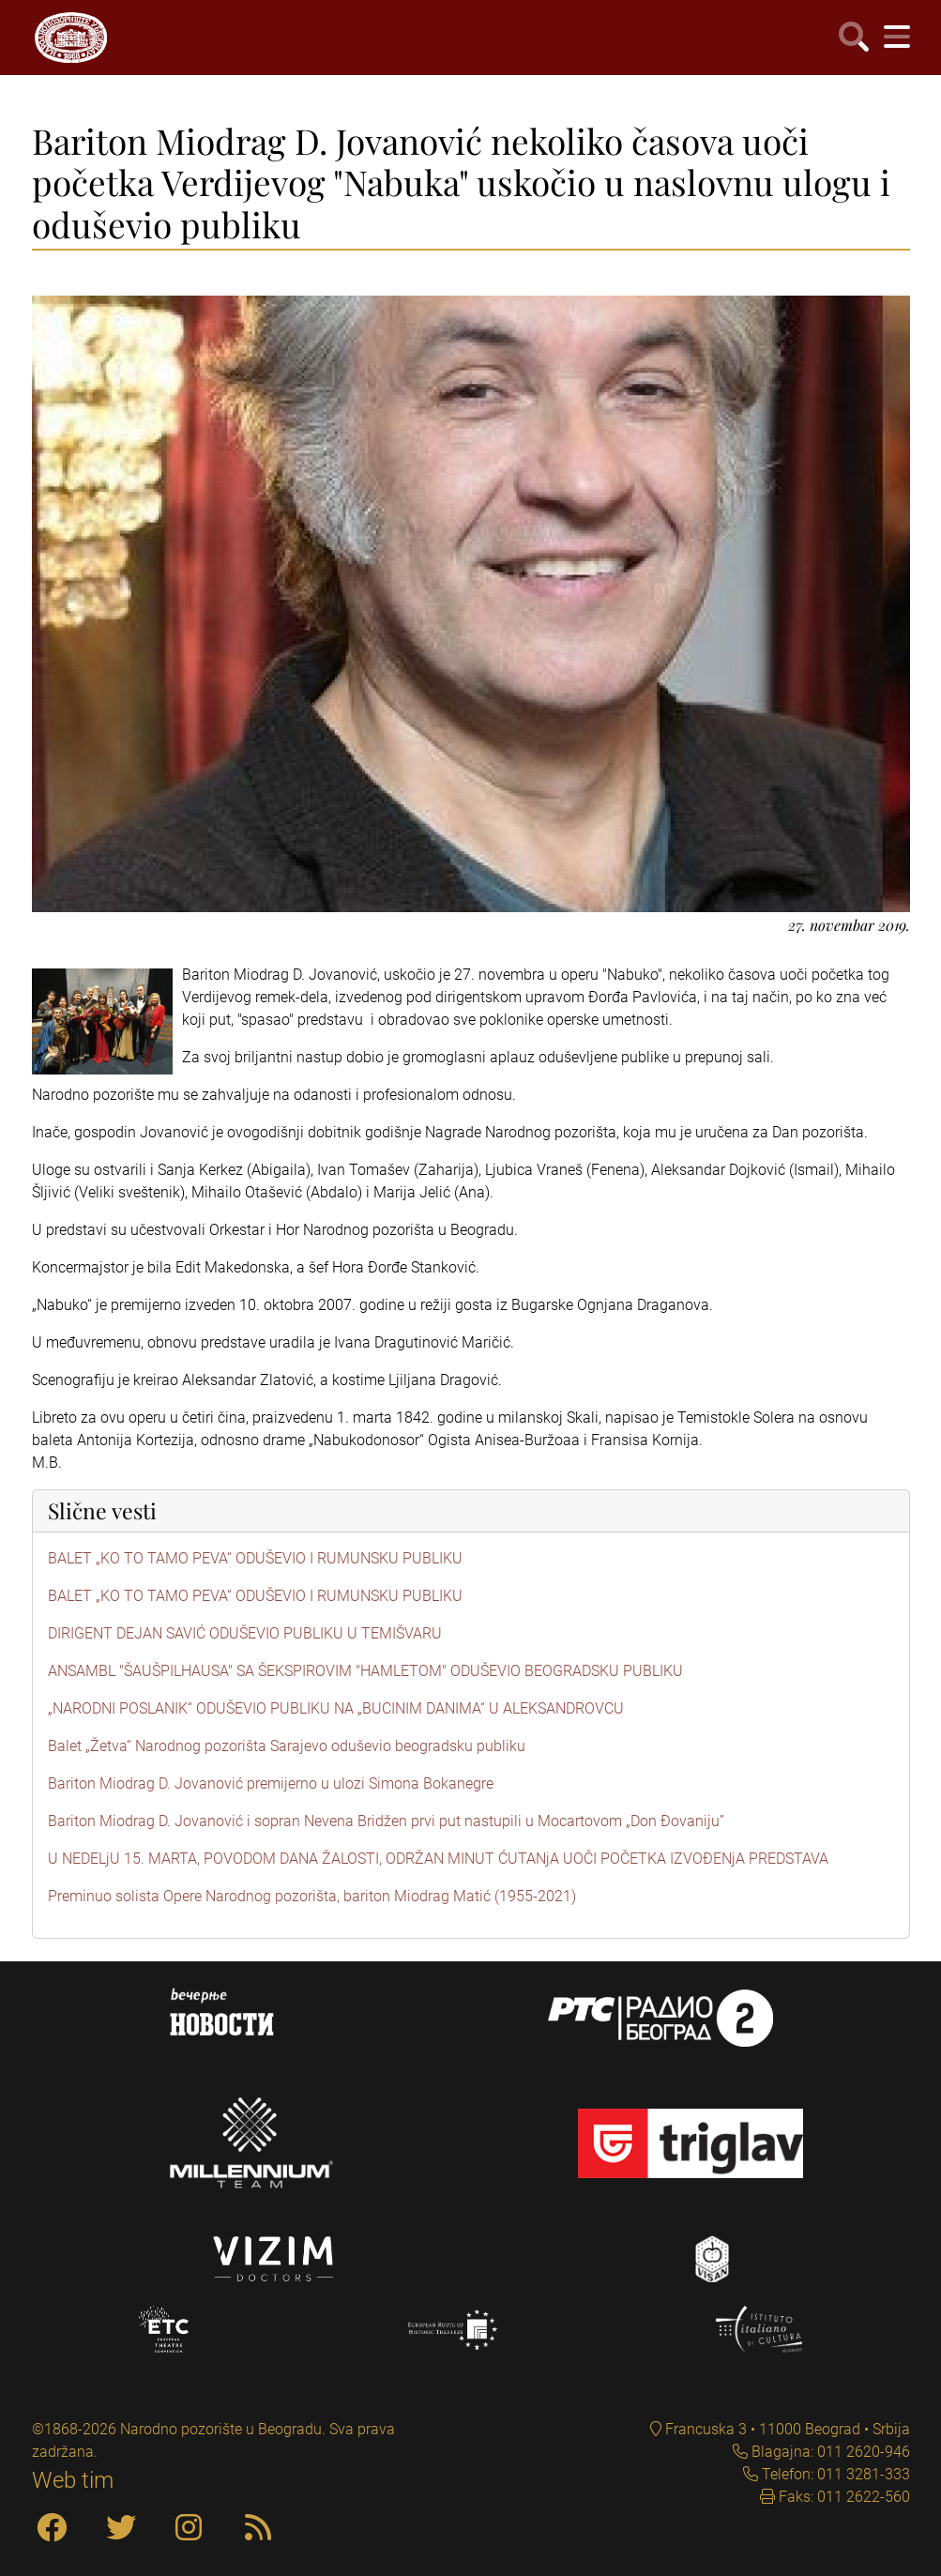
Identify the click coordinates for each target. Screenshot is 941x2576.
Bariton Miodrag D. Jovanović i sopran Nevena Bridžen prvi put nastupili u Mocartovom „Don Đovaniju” (386, 1821)
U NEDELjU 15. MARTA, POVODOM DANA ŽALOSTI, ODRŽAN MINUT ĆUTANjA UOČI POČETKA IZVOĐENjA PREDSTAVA (438, 1858)
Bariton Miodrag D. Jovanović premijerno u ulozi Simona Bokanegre (270, 1783)
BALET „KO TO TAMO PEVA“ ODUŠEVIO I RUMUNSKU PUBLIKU (255, 1558)
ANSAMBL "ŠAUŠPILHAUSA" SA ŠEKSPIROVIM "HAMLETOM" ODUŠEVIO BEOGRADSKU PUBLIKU (365, 1671)
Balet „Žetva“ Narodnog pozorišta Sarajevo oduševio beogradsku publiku (286, 1746)
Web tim (73, 2480)
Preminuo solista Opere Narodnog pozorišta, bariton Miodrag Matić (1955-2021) (312, 1896)
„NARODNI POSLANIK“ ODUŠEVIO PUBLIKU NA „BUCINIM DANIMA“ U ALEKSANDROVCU (336, 1708)
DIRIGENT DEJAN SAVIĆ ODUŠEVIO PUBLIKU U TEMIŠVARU (245, 1633)
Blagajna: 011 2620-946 (829, 2452)
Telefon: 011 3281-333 (834, 2474)
